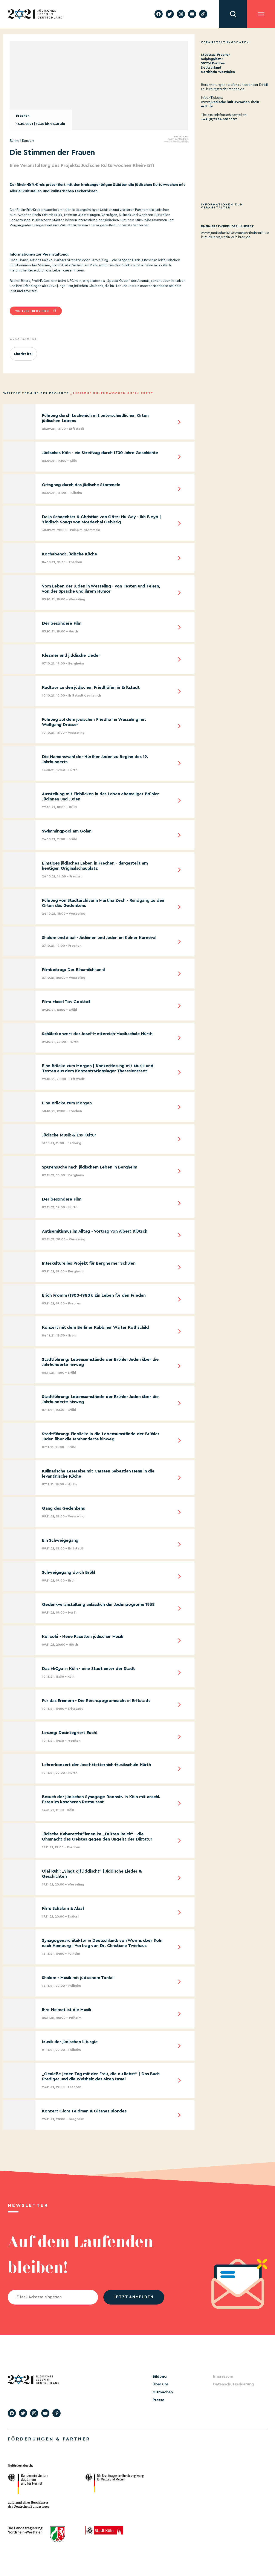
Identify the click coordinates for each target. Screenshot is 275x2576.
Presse (158, 2400)
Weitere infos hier (32, 311)
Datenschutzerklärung (232, 2384)
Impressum (222, 2377)
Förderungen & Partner (49, 2438)
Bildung (159, 2377)
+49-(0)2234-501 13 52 (219, 119)
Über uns (160, 2384)
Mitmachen (162, 2392)
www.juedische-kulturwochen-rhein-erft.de (235, 232)
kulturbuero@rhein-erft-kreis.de (226, 237)
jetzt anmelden (134, 2297)
